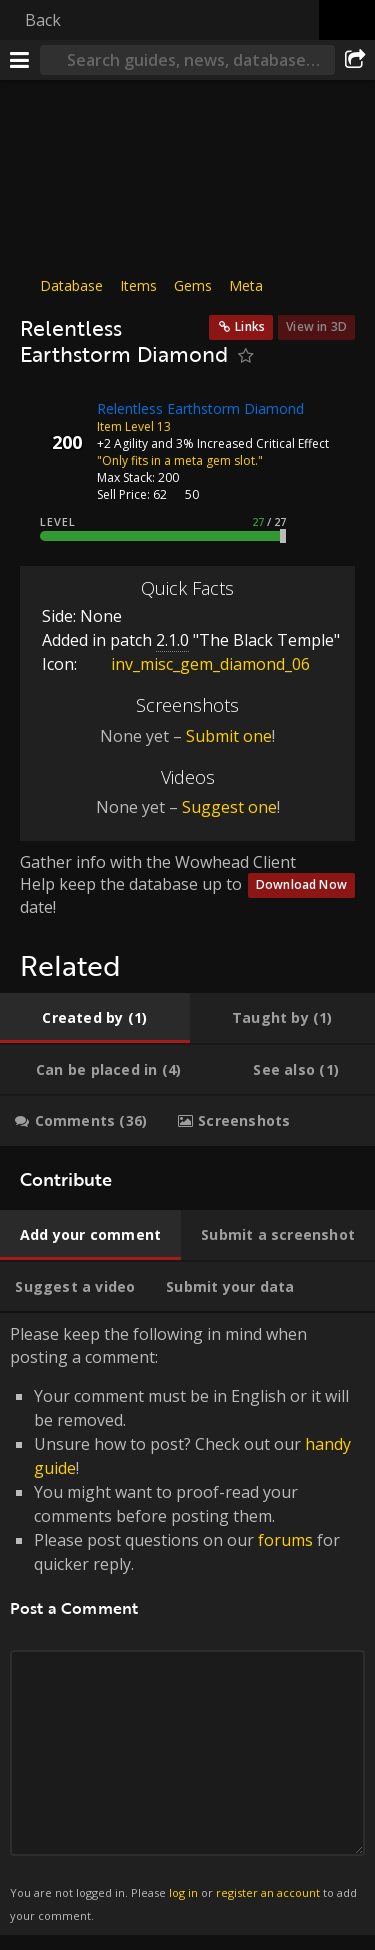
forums (285, 1540)
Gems (193, 285)
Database (71, 285)
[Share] (355, 60)
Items (138, 285)
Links (250, 326)
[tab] (95, 1018)
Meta (246, 285)
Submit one (229, 736)
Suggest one (229, 807)
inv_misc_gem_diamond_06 (195, 664)
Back (43, 20)
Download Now (301, 884)
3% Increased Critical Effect (252, 442)
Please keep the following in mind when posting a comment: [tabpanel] (187, 1624)
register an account (268, 1892)
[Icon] (54, 423)
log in (183, 1892)
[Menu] (20, 60)
